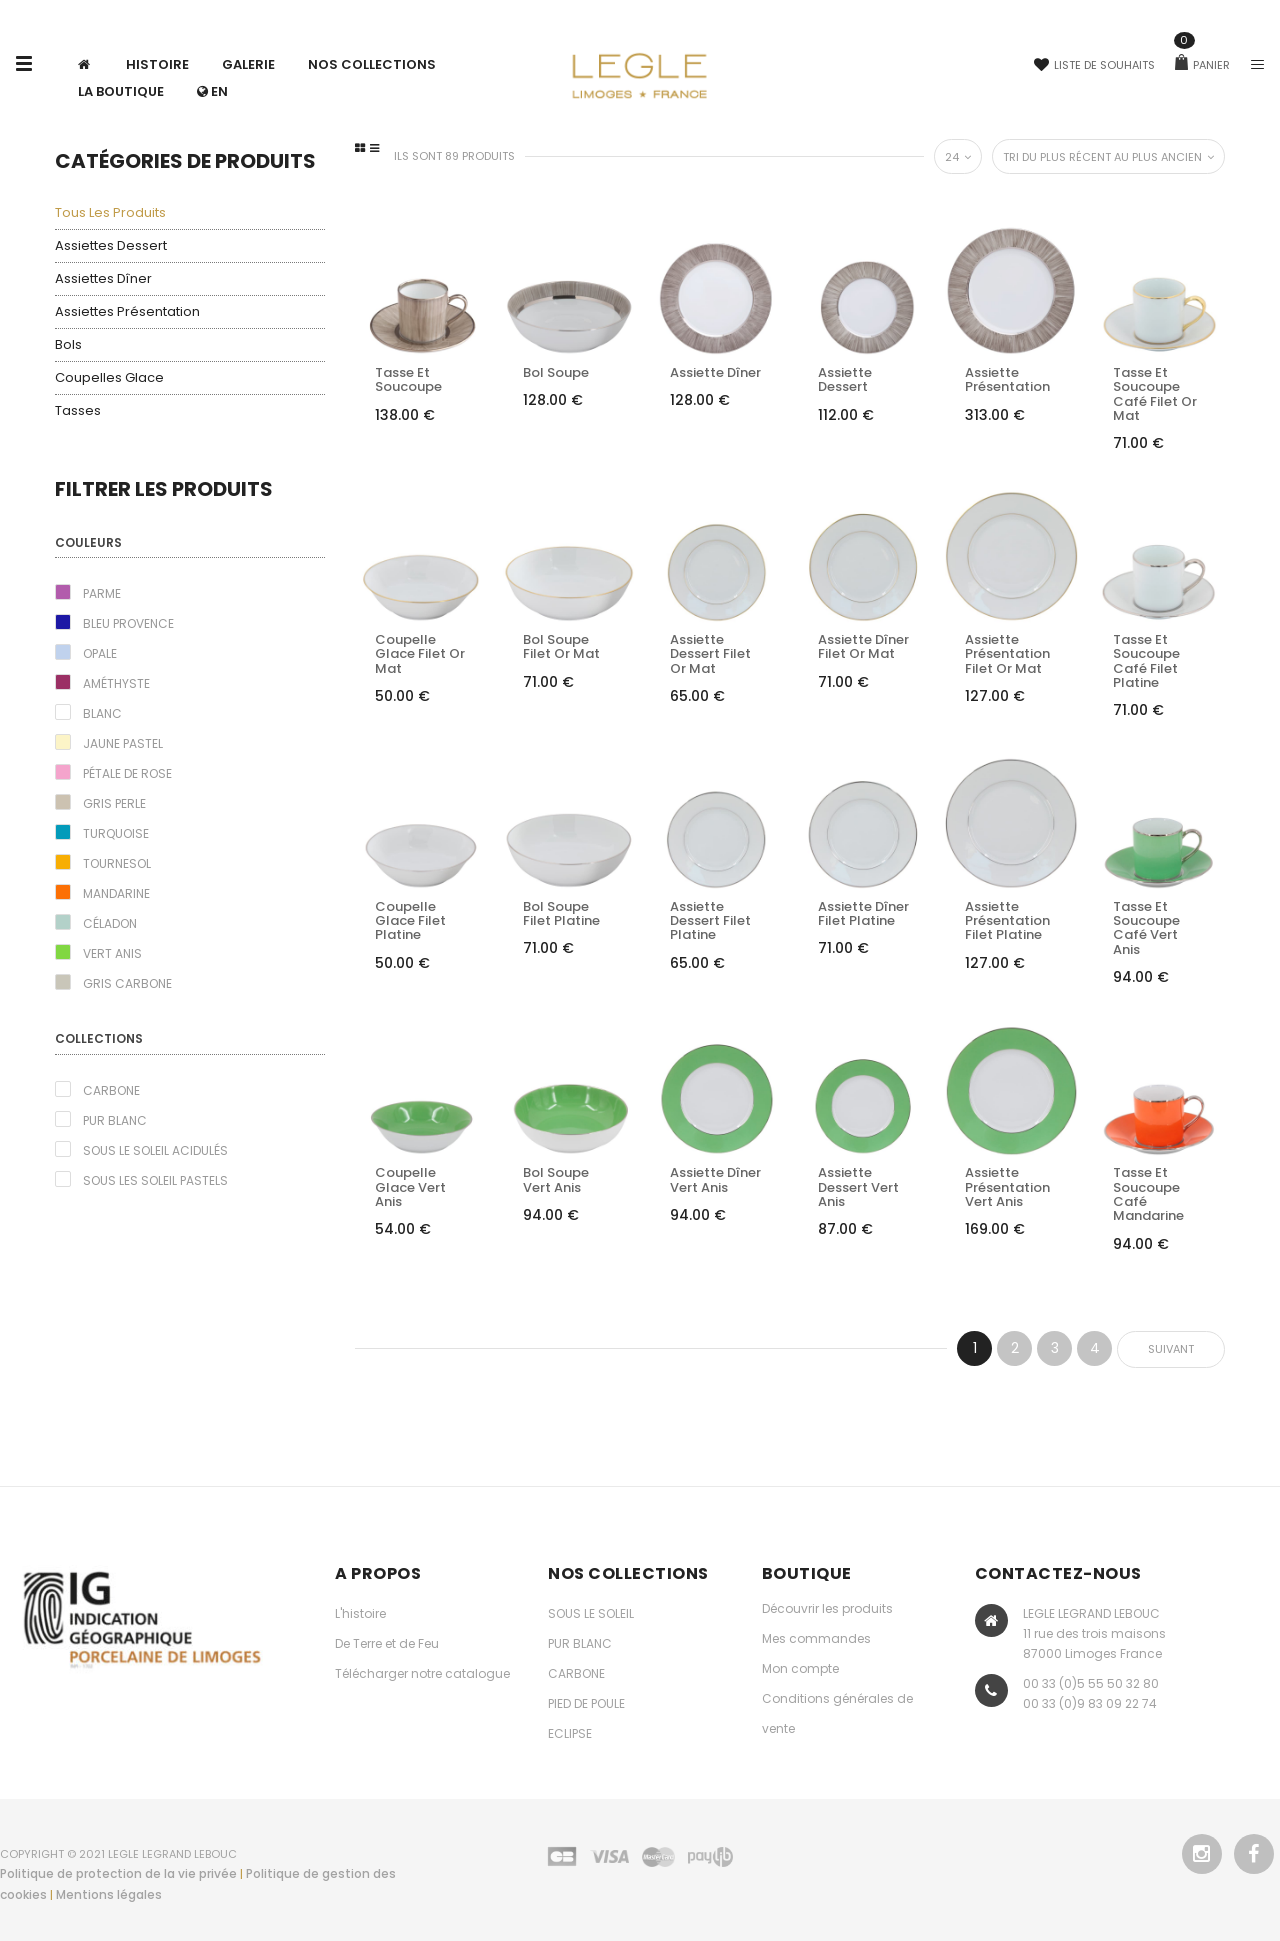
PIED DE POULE (586, 1703)
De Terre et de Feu (387, 1643)
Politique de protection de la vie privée (118, 1873)
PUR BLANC (580, 1643)
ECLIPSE (570, 1733)
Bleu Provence (128, 623)
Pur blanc (115, 1120)
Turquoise (116, 833)
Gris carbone (127, 983)
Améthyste (116, 683)
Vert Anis (112, 953)
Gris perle (114, 803)
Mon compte (800, 1668)
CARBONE (576, 1673)
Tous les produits (110, 212)
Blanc (102, 713)
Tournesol (117, 863)
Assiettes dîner (103, 278)
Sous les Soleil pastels (155, 1180)
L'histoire (360, 1613)
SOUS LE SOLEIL (591, 1613)
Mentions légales (109, 1894)
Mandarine (116, 893)
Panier (1202, 65)
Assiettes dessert (111, 245)
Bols (68, 344)
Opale (100, 653)
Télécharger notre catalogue (422, 1673)
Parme (102, 593)
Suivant (1171, 1349)
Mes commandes (816, 1638)
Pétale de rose (127, 773)
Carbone (111, 1090)
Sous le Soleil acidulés (155, 1150)
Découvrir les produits (827, 1608)
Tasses (78, 410)
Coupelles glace (109, 377)
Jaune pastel (123, 743)
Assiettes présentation (127, 311)
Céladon (110, 923)
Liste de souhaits (1094, 65)
